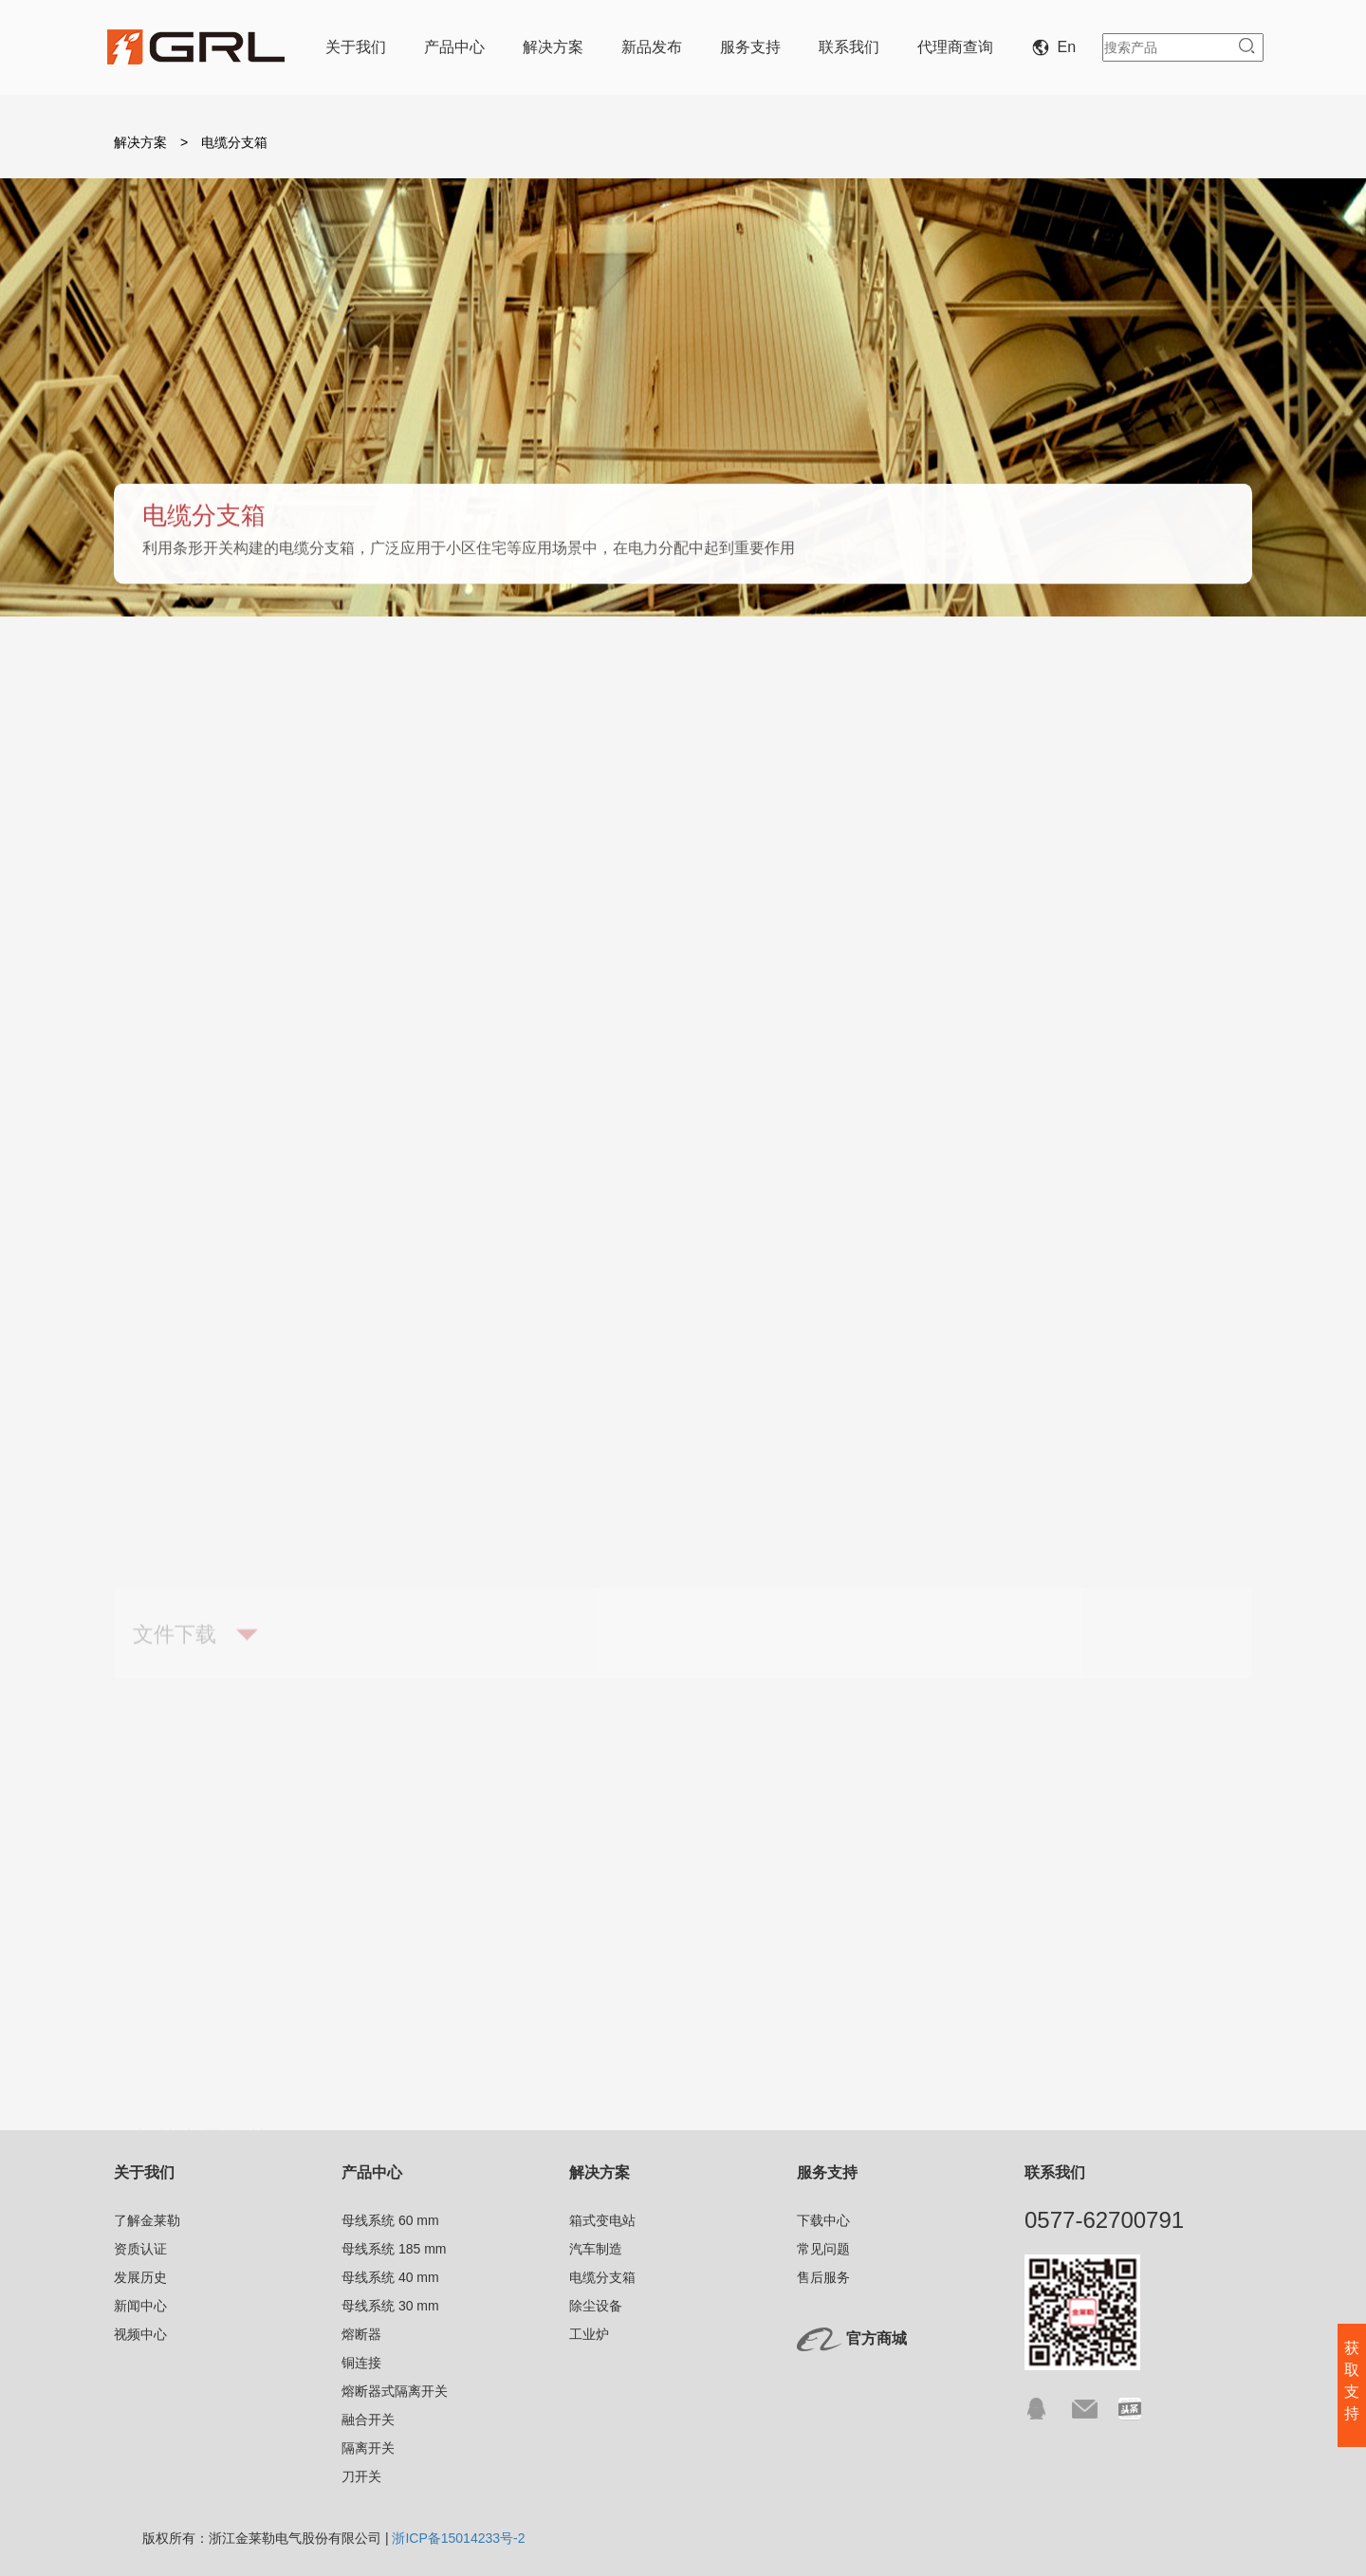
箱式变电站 (377, 693)
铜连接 (361, 2362)
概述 (193, 693)
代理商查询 (955, 47)
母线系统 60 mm (390, 2220)
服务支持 (750, 47)
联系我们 (849, 47)
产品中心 (454, 47)
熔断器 (361, 2334)
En (1057, 47)
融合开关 (368, 2419)
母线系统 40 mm (390, 2277)
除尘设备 (981, 693)
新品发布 (651, 47)
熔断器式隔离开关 (395, 2391)
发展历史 (140, 2277)
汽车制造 (579, 693)
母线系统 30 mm (390, 2305)
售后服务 (823, 2277)
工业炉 (1165, 693)
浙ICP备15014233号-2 (458, 2538)
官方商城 (876, 2339)
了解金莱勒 (147, 2220)
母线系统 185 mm (394, 2248)
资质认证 (140, 2248)
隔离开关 (368, 2448)
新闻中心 (140, 2305)
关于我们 (355, 47)
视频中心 (140, 2334)
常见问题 (823, 2248)
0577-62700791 (1104, 2220)
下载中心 (823, 2220)
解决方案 (553, 47)
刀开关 (361, 2476)
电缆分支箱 (779, 693)
